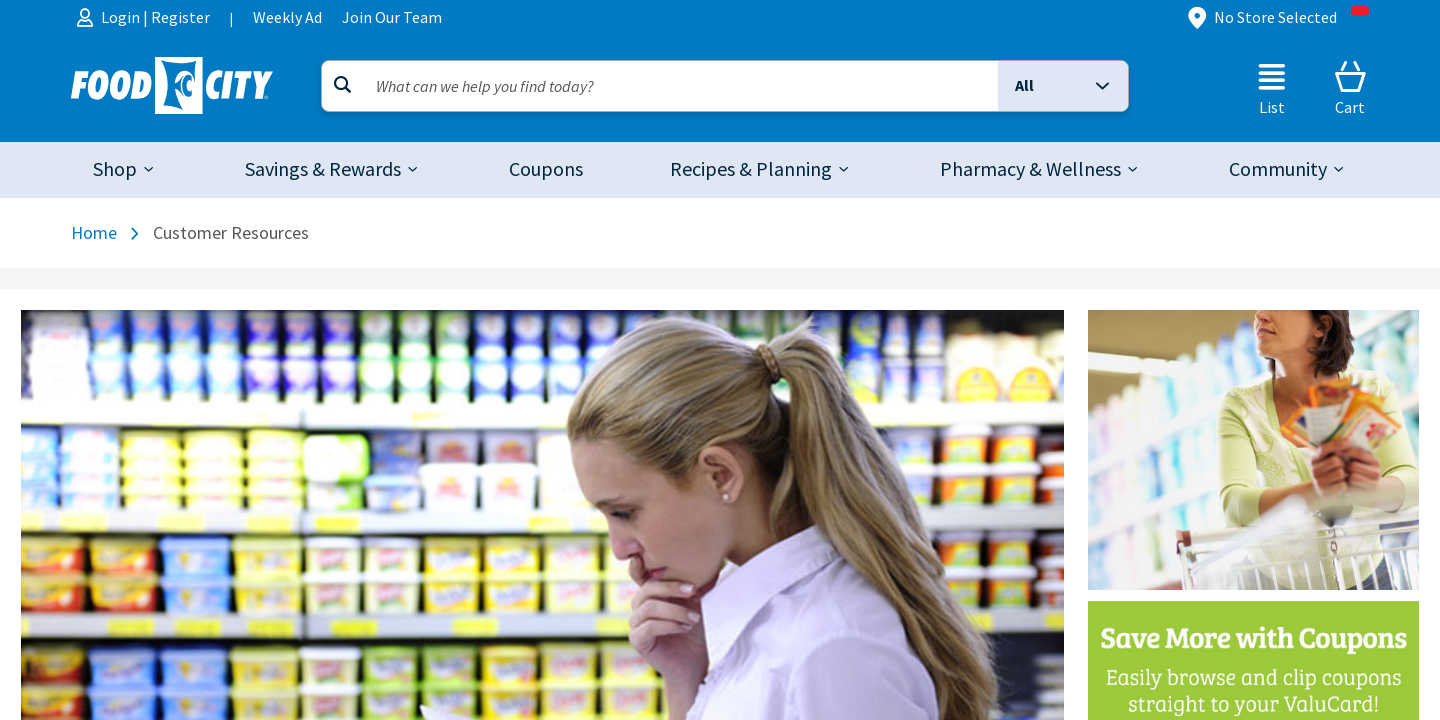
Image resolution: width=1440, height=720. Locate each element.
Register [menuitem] (180, 17)
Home (94, 233)
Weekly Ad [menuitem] (287, 17)
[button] (1063, 86)
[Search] (660, 86)
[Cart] (1350, 88)
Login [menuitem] (122, 17)
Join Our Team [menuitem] (392, 17)
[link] (546, 170)
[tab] (125, 170)
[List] (1272, 88)
